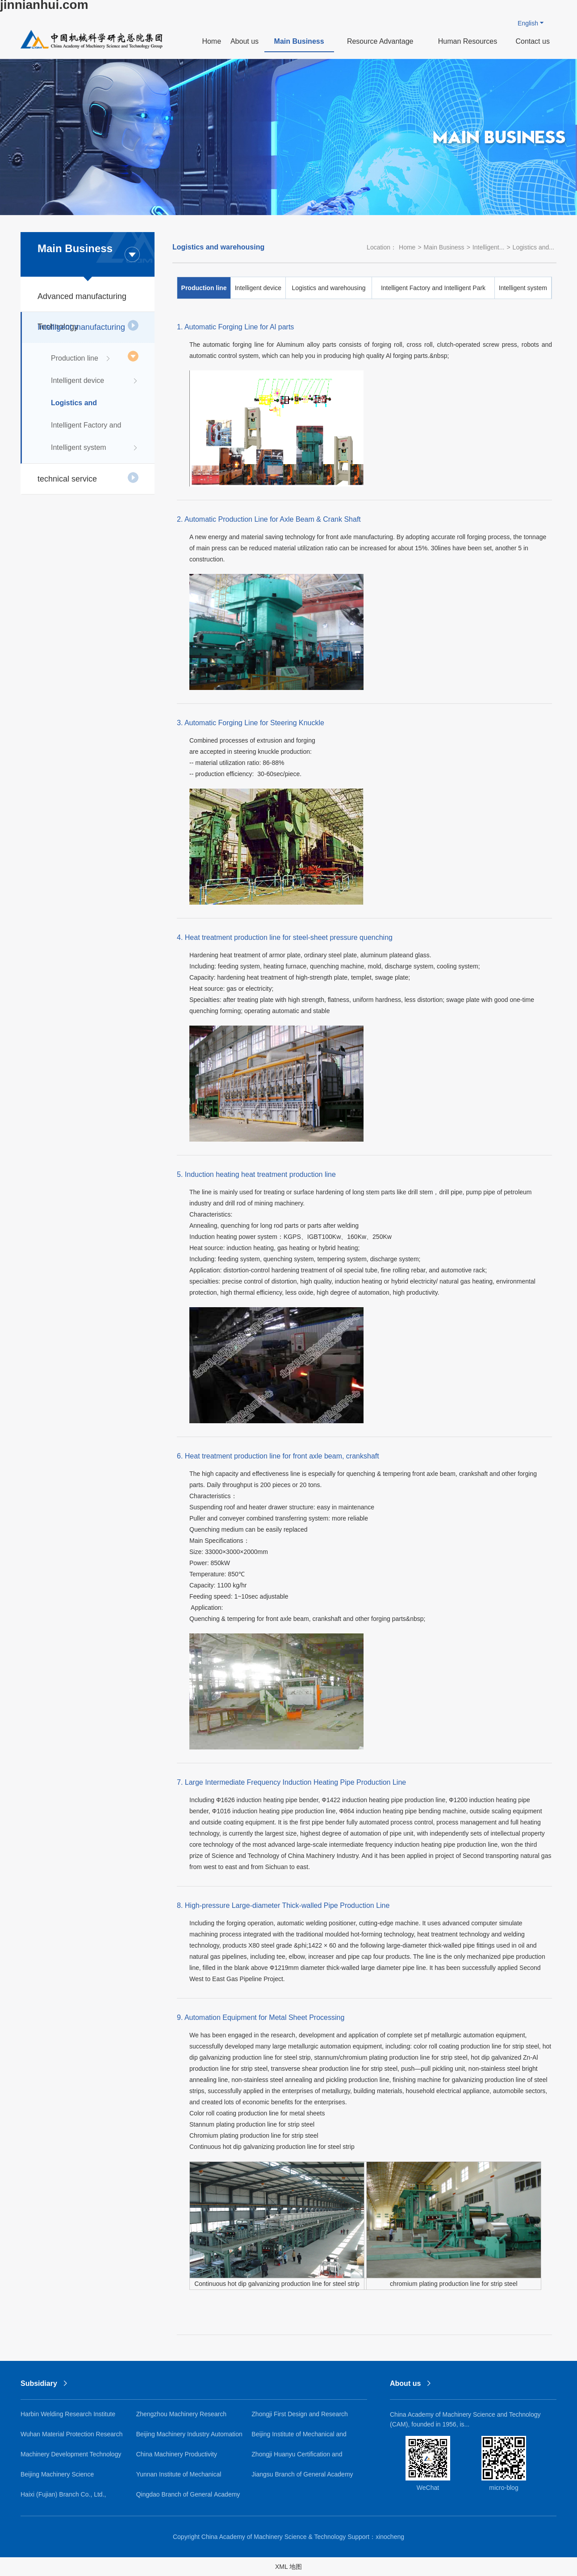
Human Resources (468, 41)
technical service (88, 477)
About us (244, 41)
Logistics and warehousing (95, 406)
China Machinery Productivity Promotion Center (176, 2457)
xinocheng (390, 2536)
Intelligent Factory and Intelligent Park (95, 428)
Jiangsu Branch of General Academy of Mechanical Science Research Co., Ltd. (303, 2478)
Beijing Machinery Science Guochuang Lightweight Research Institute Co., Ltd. (68, 2478)
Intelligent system (95, 447)
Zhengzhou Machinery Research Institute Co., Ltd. (181, 2417)
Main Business (299, 41)
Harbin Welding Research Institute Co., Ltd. (68, 2417)
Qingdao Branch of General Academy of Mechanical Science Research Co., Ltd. (188, 2498)
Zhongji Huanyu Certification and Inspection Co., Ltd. (296, 2457)
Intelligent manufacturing (88, 333)
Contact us (532, 41)
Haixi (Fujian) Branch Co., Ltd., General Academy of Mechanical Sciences (66, 2498)
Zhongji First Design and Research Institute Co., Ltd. (299, 2417)
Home (211, 41)
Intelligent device (95, 381)
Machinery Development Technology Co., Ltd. (71, 2457)
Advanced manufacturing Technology (88, 302)
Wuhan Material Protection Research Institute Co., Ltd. (72, 2437)
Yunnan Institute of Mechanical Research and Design (179, 2478)
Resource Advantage (380, 41)
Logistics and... (533, 247)
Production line (81, 358)
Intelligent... (488, 247)
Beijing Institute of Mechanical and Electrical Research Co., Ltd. (298, 2437)
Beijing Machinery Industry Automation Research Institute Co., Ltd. (189, 2437)
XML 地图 (288, 2566)
